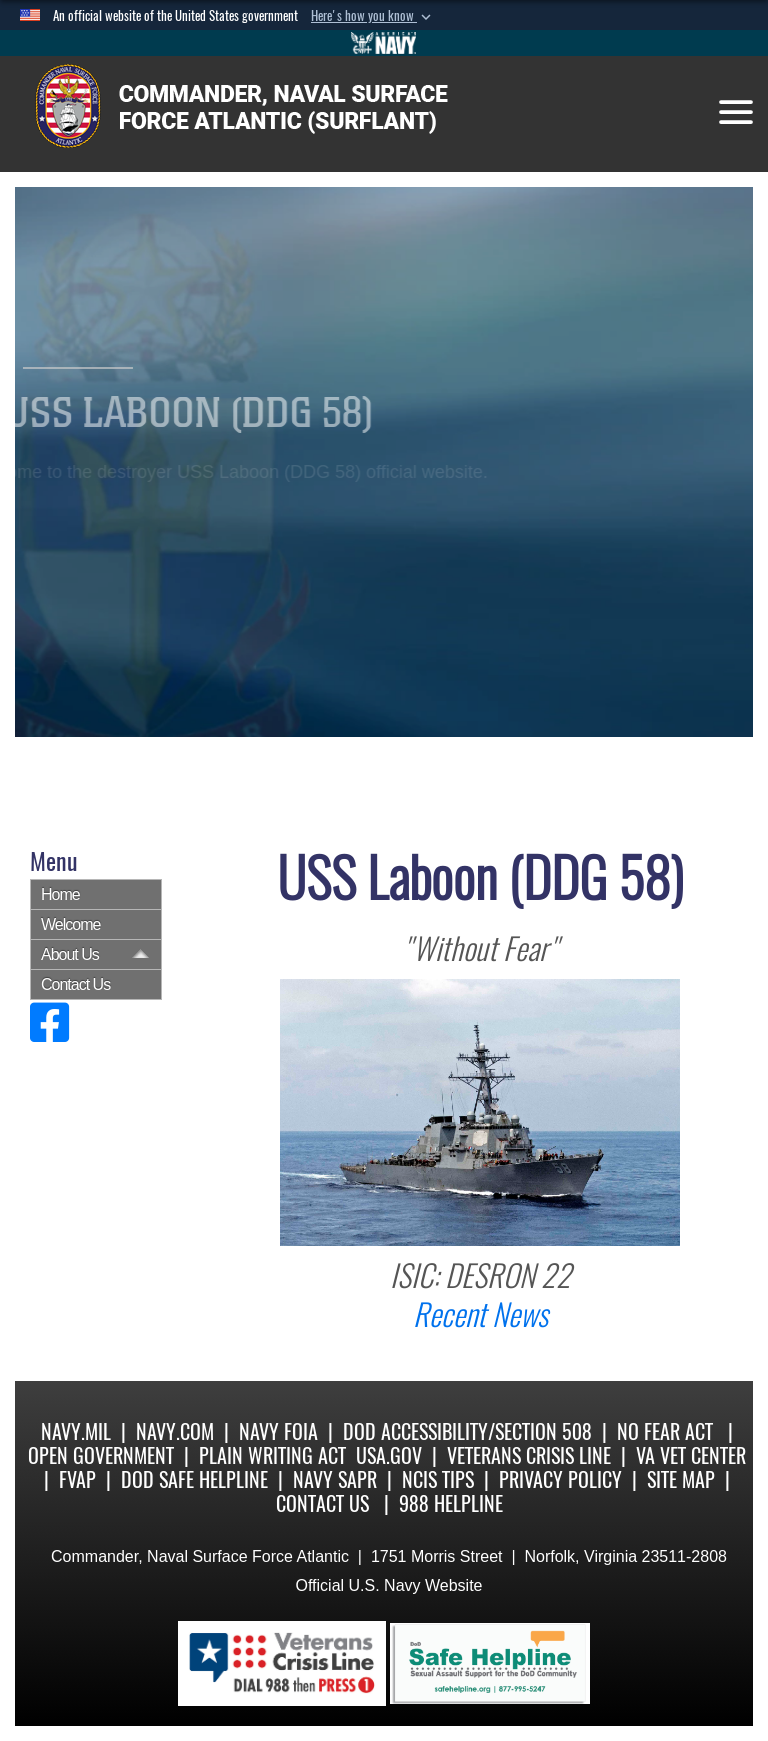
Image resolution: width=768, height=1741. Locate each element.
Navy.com (175, 1431)
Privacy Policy (560, 1479)
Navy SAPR (335, 1479)
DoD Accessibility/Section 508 (467, 1431)
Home (60, 894)
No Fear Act (665, 1431)
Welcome (70, 924)
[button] (373, 16)
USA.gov (389, 1455)
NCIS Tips (438, 1479)
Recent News (480, 1314)
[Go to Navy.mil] (384, 43)
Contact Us (75, 984)
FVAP (77, 1479)
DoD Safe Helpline (194, 1479)
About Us (70, 954)
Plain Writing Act (272, 1455)
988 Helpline (451, 1503)
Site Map (681, 1479)
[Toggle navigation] (736, 112)
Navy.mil (76, 1431)
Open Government (101, 1455)
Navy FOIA (278, 1431)
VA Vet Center (691, 1455)
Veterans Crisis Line (529, 1455)
